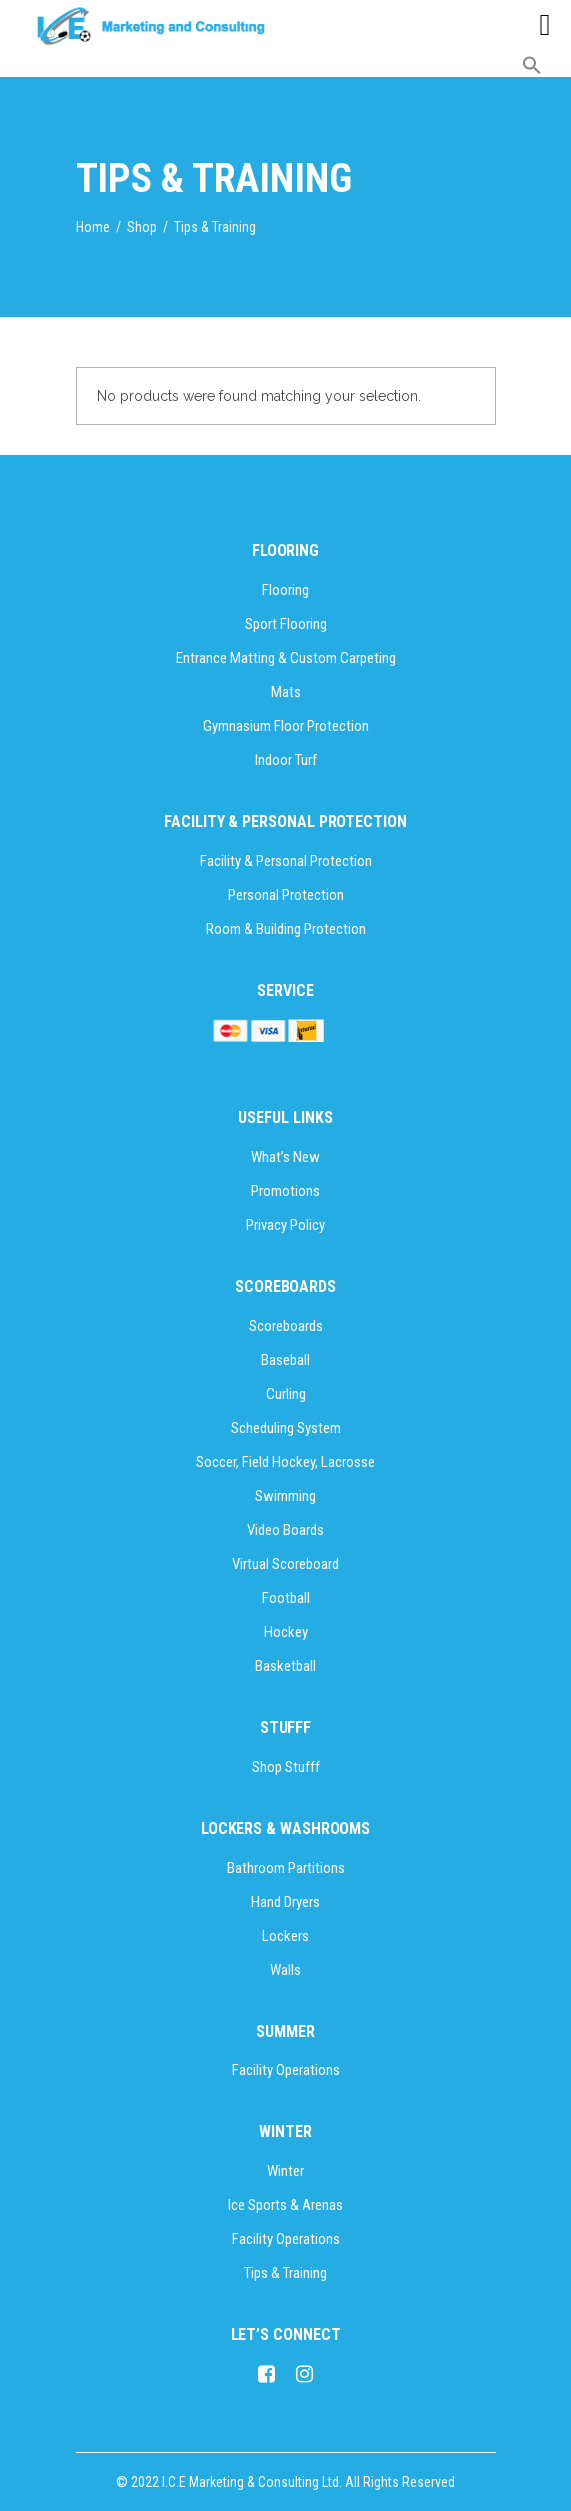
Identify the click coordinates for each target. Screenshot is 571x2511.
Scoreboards (286, 1326)
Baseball (285, 1360)
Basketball (285, 1666)
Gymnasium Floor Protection (286, 726)
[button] (532, 70)
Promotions (285, 1191)
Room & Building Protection (286, 929)
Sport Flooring (286, 624)
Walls (285, 1970)
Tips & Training (285, 2273)
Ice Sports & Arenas (285, 2205)
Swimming (285, 1496)
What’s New (285, 1157)
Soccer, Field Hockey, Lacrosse (285, 1462)
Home (93, 227)
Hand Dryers (285, 1902)
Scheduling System (286, 1428)
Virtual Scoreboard (285, 1564)
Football (286, 1598)
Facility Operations (286, 2070)
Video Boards (285, 1530)
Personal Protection (286, 895)
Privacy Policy (285, 1225)
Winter (285, 2171)
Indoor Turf (286, 760)
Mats (286, 692)
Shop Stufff (286, 1767)
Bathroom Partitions (286, 1868)
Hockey (286, 1632)
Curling (286, 1394)
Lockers (285, 1936)
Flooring (285, 590)
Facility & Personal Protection (286, 861)
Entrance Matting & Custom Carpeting (286, 658)
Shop (142, 227)
